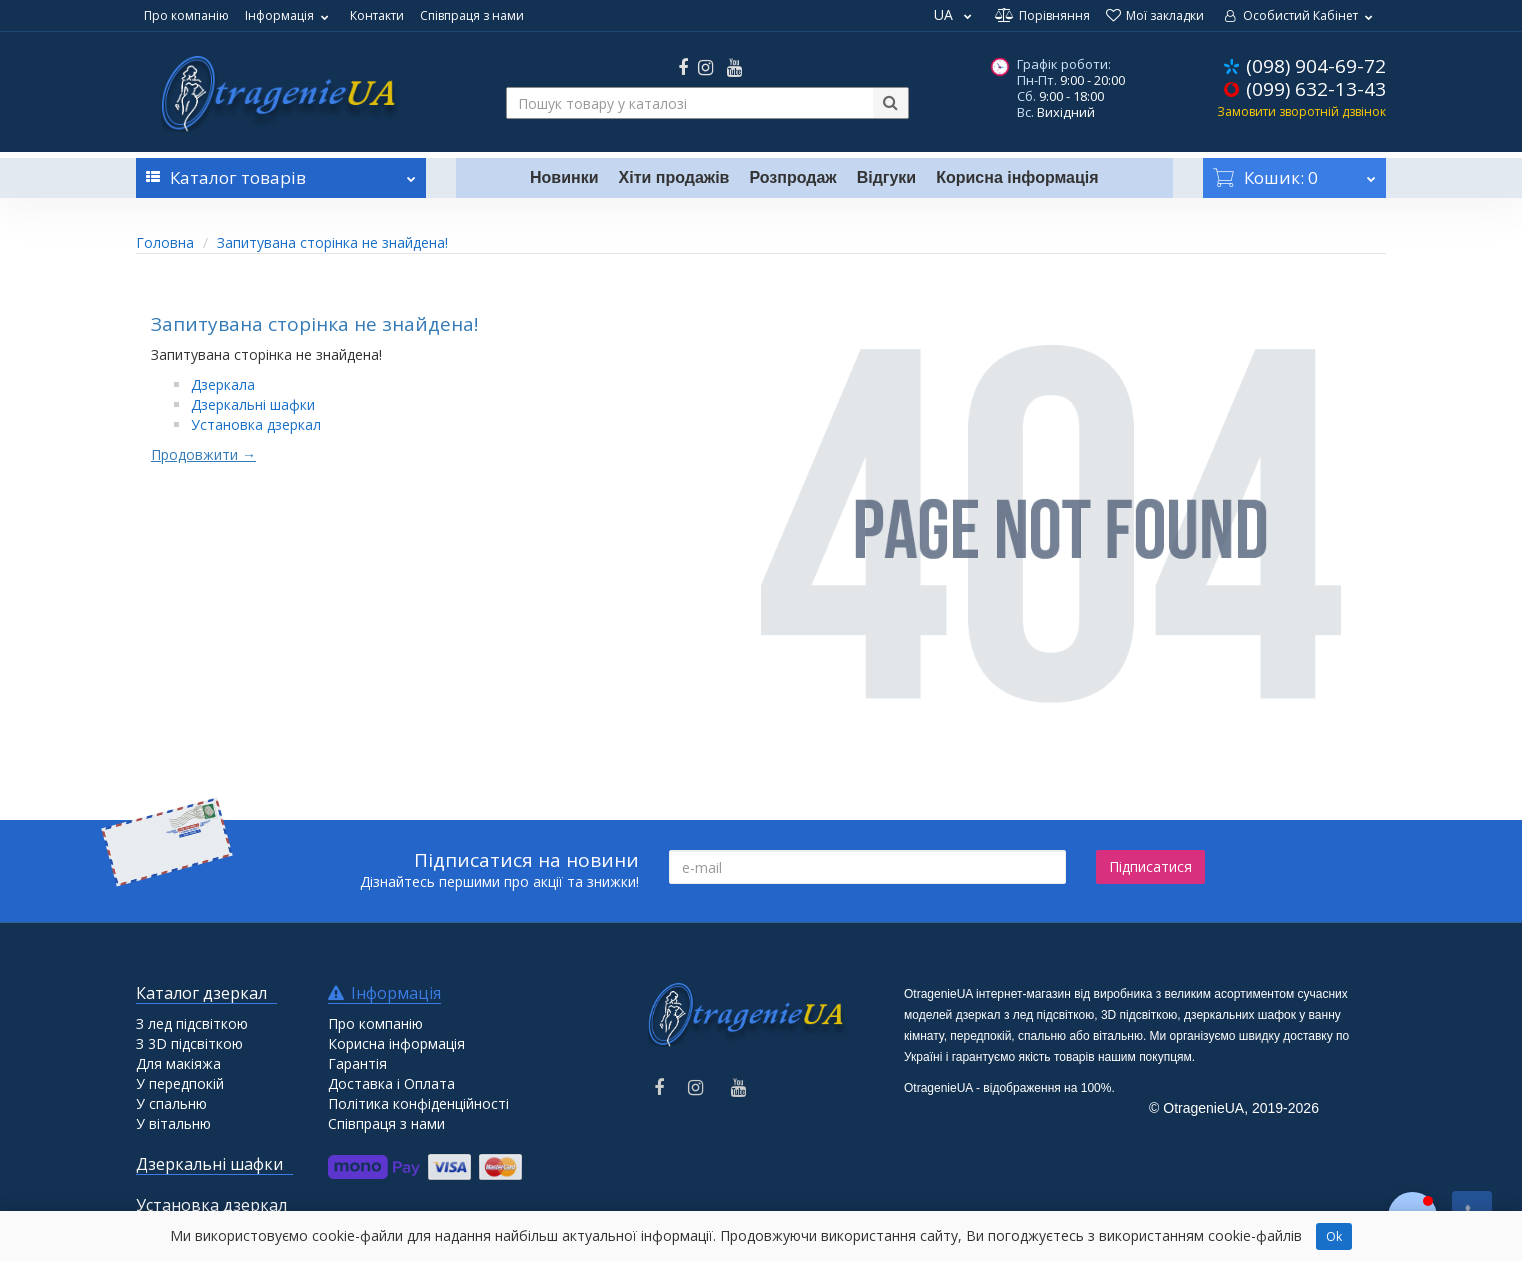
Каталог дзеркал (201, 993)
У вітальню (173, 1123)
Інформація (289, 15)
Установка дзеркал (256, 424)
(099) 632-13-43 (1316, 89)
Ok (1334, 1236)
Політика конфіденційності (418, 1103)
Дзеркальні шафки (253, 404)
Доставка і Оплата (391, 1083)
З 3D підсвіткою (189, 1043)
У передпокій (180, 1083)
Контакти (377, 15)
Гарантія (357, 1063)
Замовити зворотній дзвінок (1301, 111)
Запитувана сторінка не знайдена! (332, 242)
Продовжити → (203, 454)
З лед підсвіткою (192, 1023)
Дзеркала (223, 384)
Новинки (564, 177)
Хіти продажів (674, 177)
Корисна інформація (1017, 177)
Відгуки (887, 177)
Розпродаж (792, 177)
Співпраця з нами (472, 15)
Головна (165, 242)
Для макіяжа (178, 1063)
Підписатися (1150, 866)
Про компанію (186, 15)
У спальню (171, 1103)
